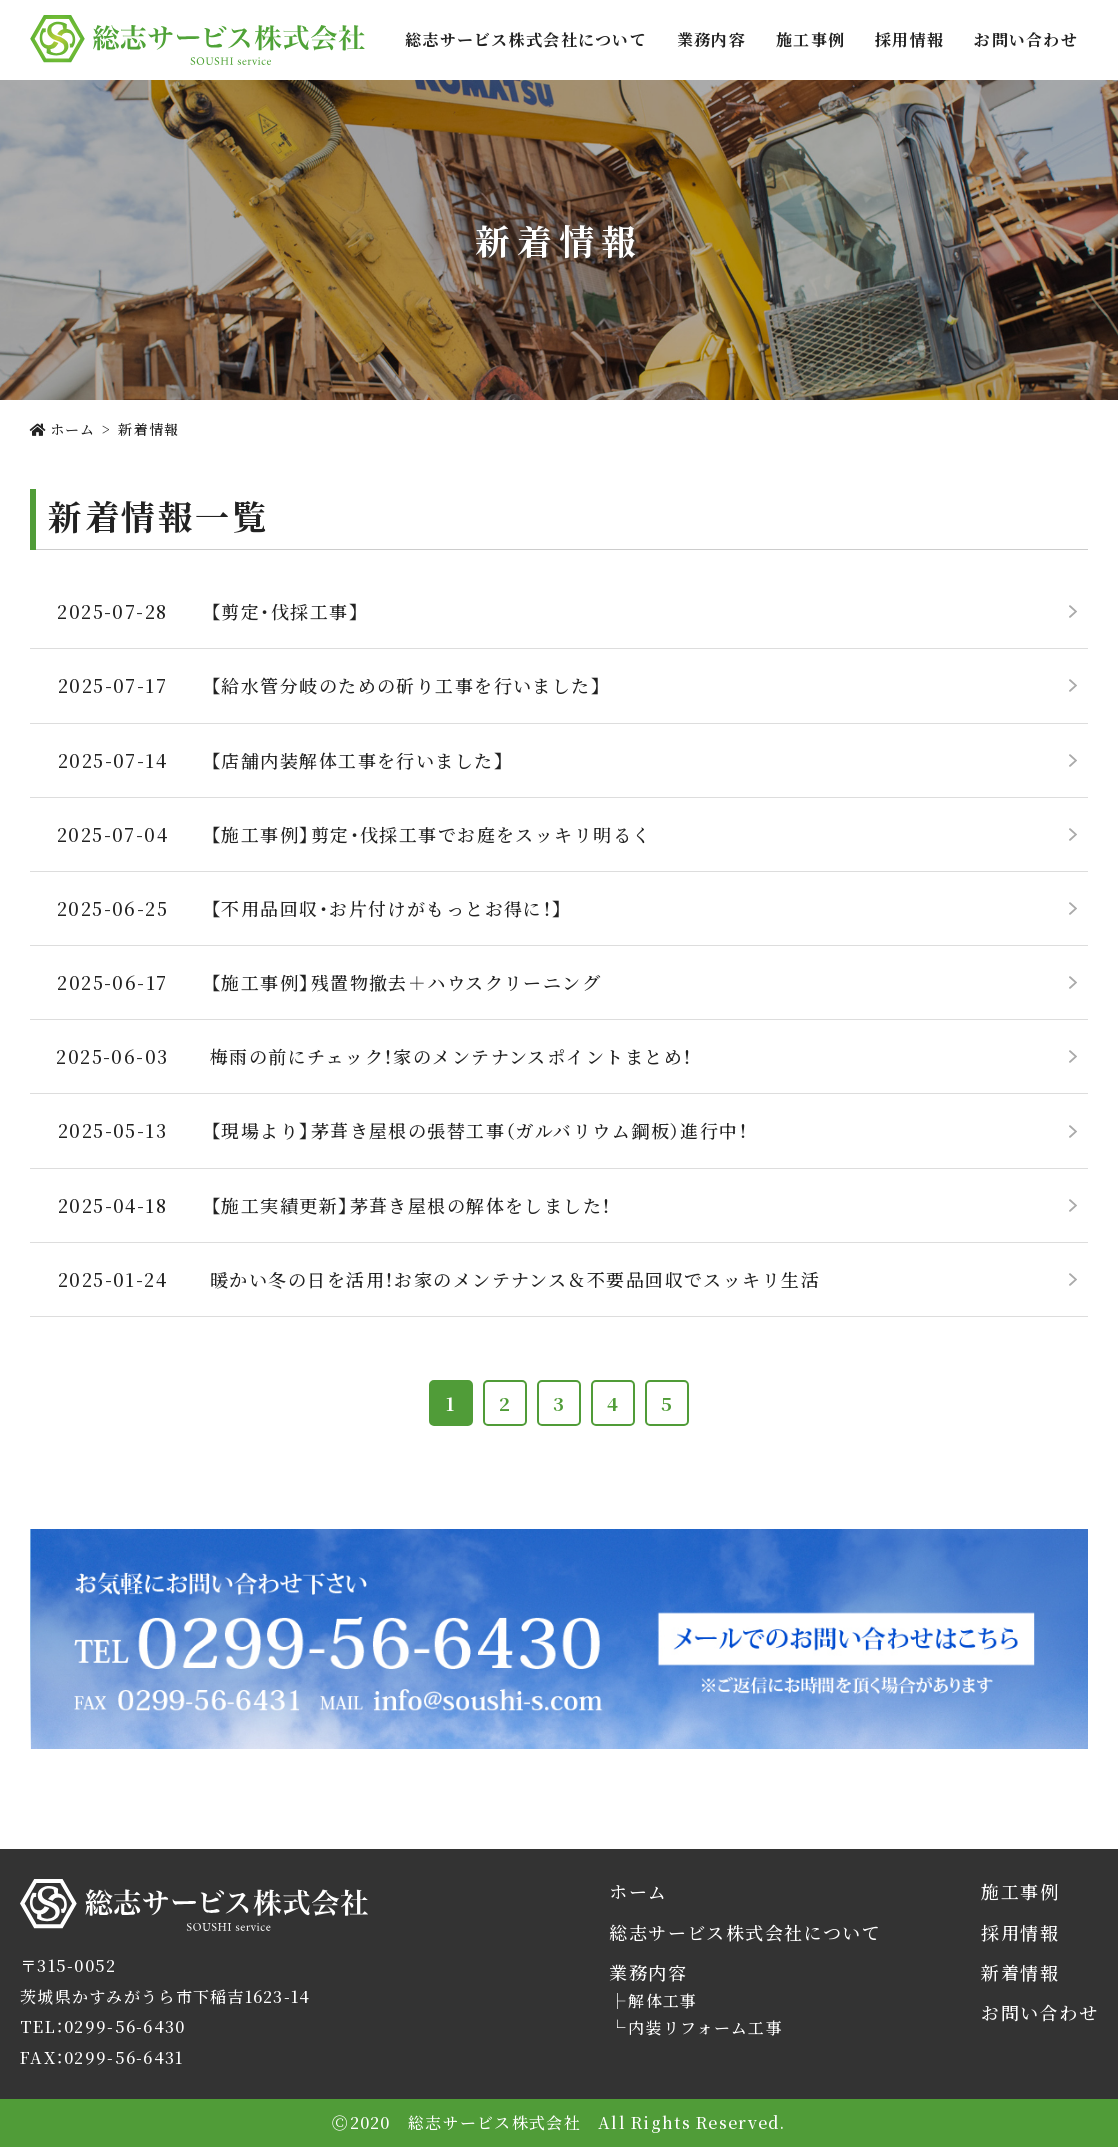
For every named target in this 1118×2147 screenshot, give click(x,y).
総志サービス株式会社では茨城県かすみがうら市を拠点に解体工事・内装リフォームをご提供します (197, 40)
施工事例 (810, 39)
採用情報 (909, 39)
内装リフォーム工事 (705, 2028)
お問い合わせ (1026, 39)
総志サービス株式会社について (526, 39)
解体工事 (662, 2001)
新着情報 (1020, 1972)
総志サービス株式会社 (106, 1930)
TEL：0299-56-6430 (102, 2026)
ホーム (638, 1891)
